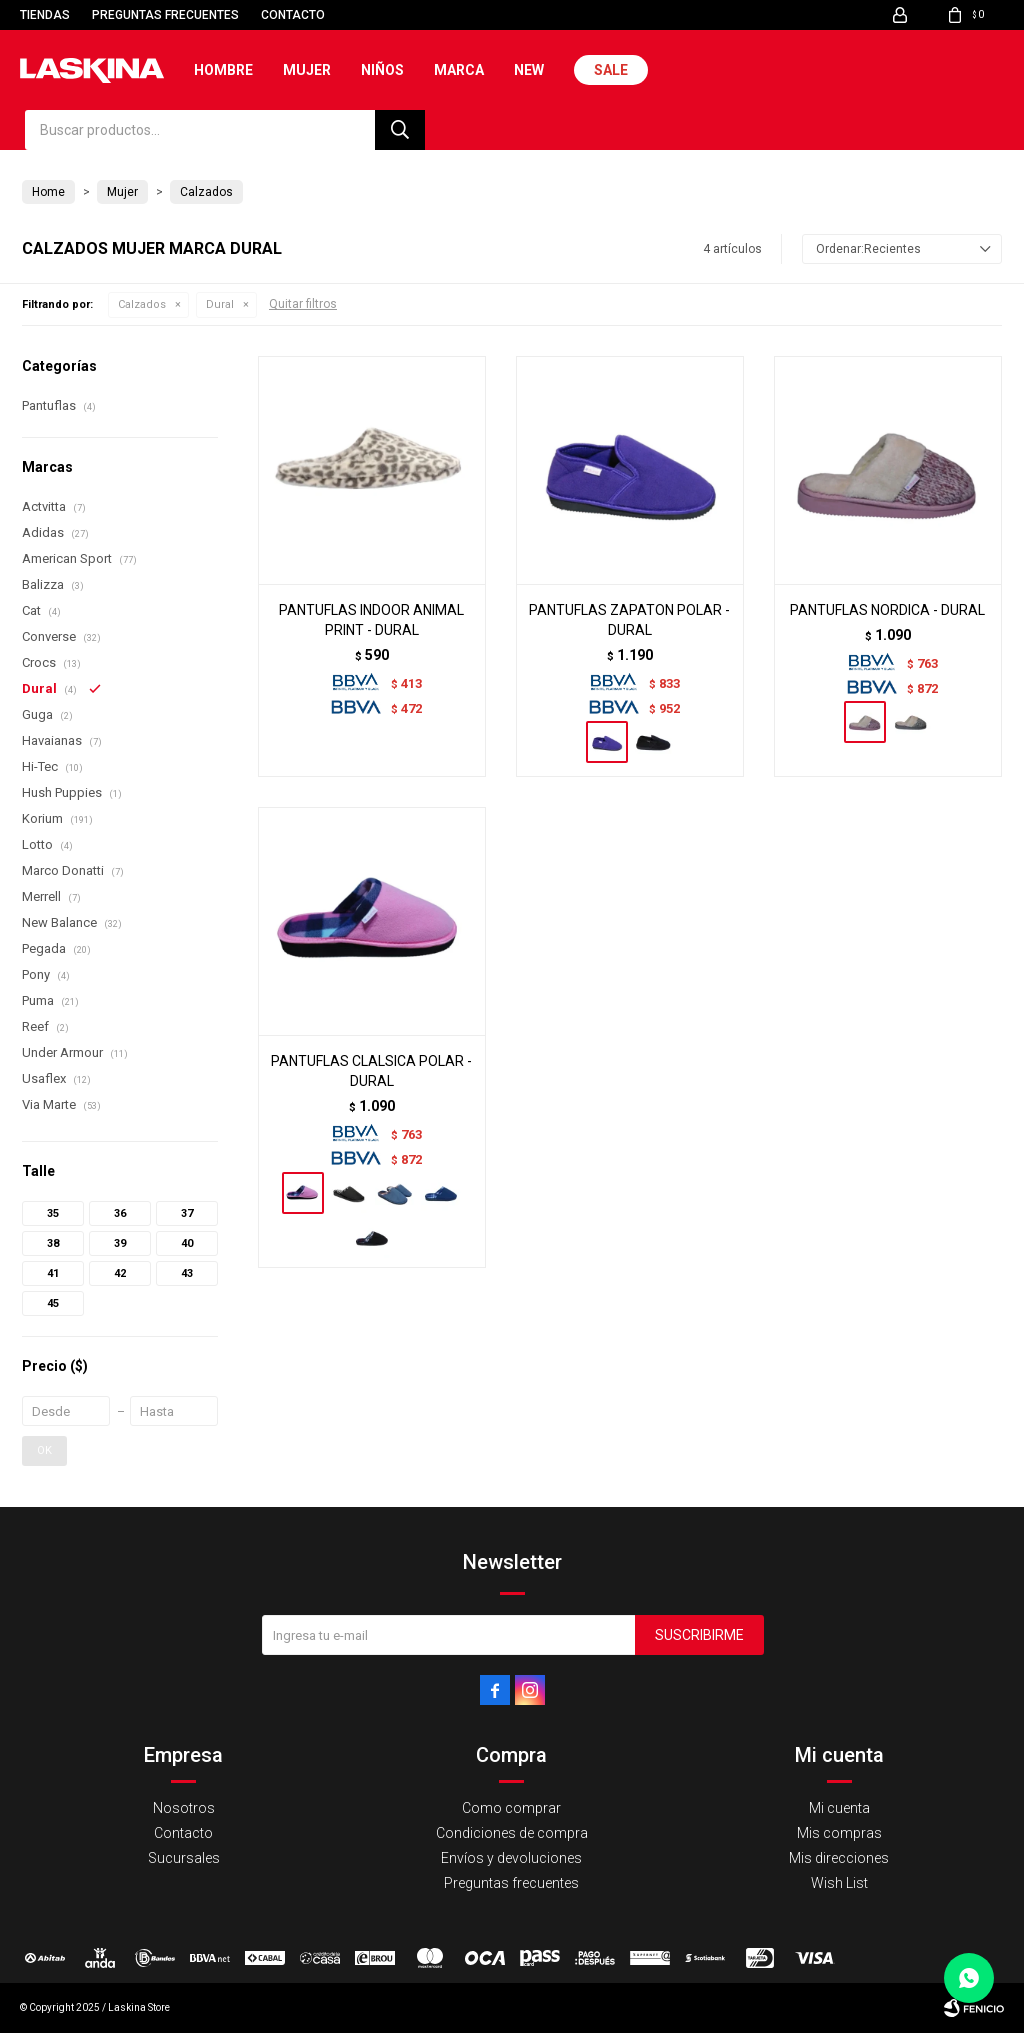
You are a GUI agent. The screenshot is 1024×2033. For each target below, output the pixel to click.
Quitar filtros (303, 304)
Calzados (142, 304)
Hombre (223, 70)
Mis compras (839, 1833)
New (529, 70)
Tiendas (45, 15)
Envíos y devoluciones (511, 1858)
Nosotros (184, 1808)
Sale (611, 70)
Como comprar (511, 1808)
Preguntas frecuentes (165, 15)
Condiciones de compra (512, 1833)
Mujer (307, 70)
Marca (459, 70)
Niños (382, 70)
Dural (220, 304)
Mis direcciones (839, 1858)
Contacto (293, 15)
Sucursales (184, 1858)
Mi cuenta (839, 1808)
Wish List (839, 1883)
